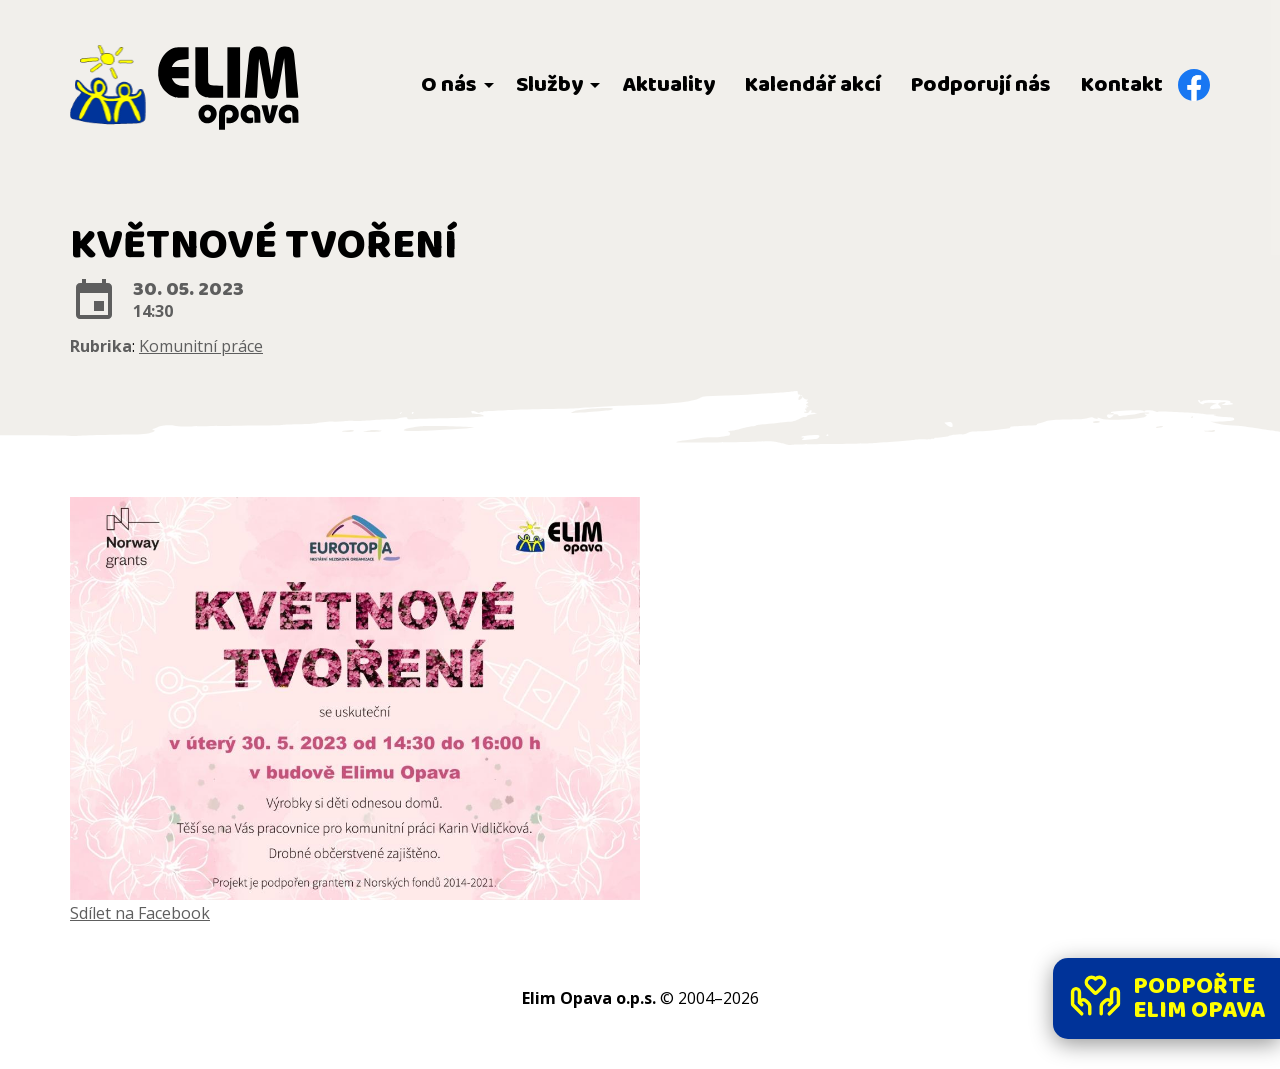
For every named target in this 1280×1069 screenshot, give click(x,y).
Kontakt (1122, 85)
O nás (449, 85)
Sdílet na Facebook (140, 913)
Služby (549, 85)
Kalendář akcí (813, 85)
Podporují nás (981, 85)
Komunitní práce (201, 346)
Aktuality (668, 85)
